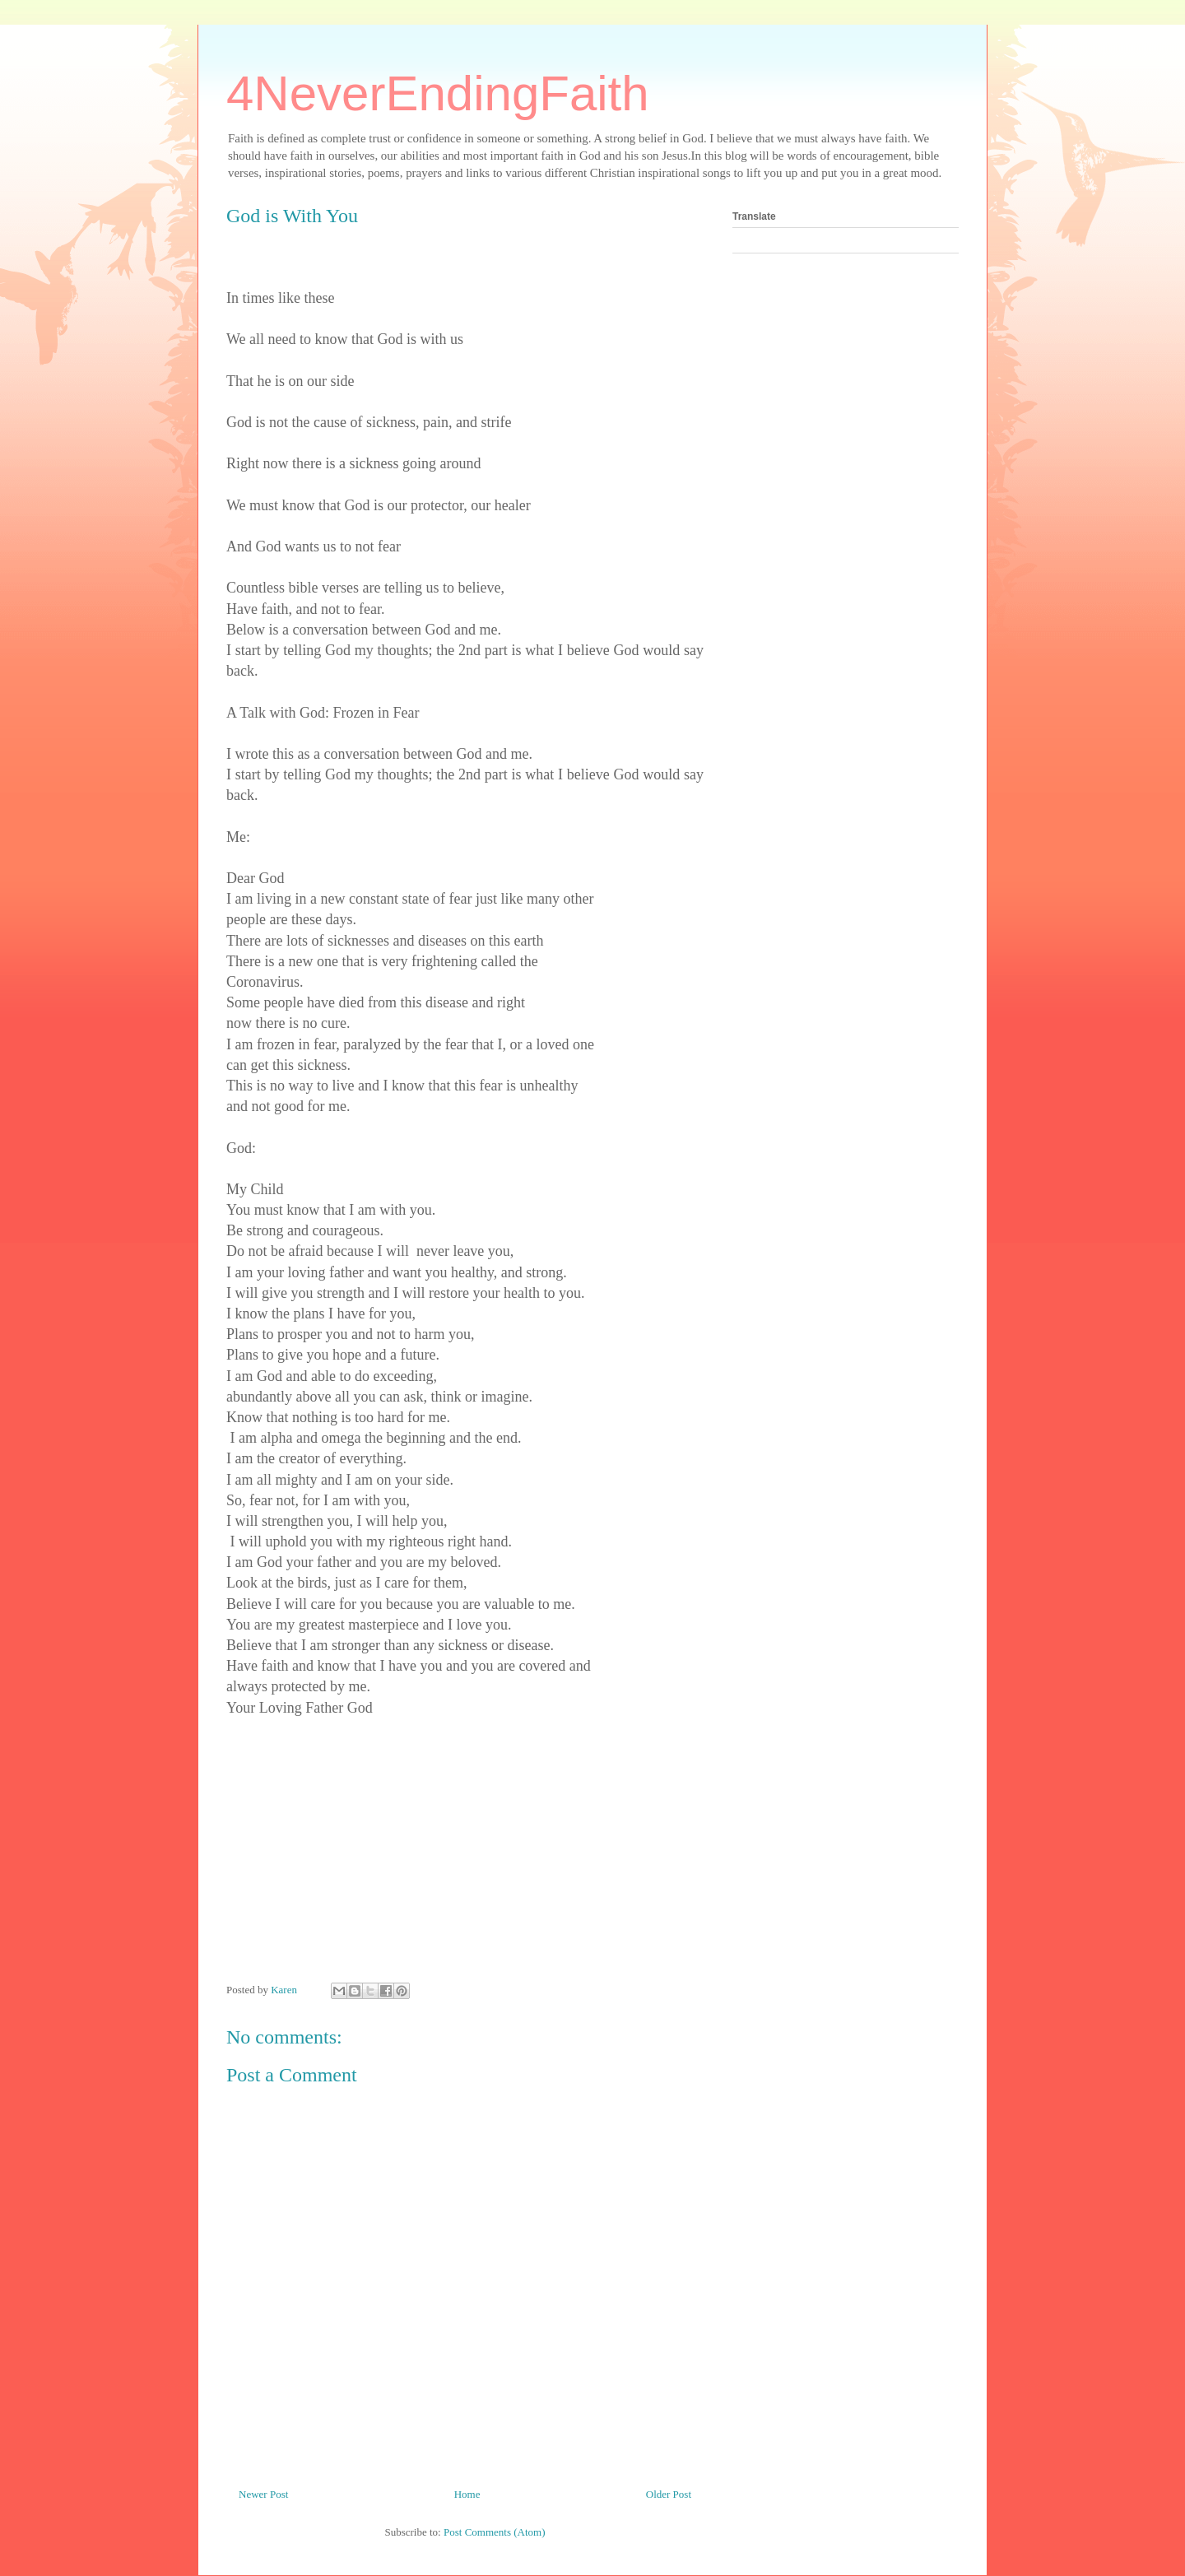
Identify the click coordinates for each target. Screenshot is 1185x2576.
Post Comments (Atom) (495, 2532)
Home (467, 2494)
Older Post (668, 2494)
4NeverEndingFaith (437, 93)
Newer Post (263, 2494)
